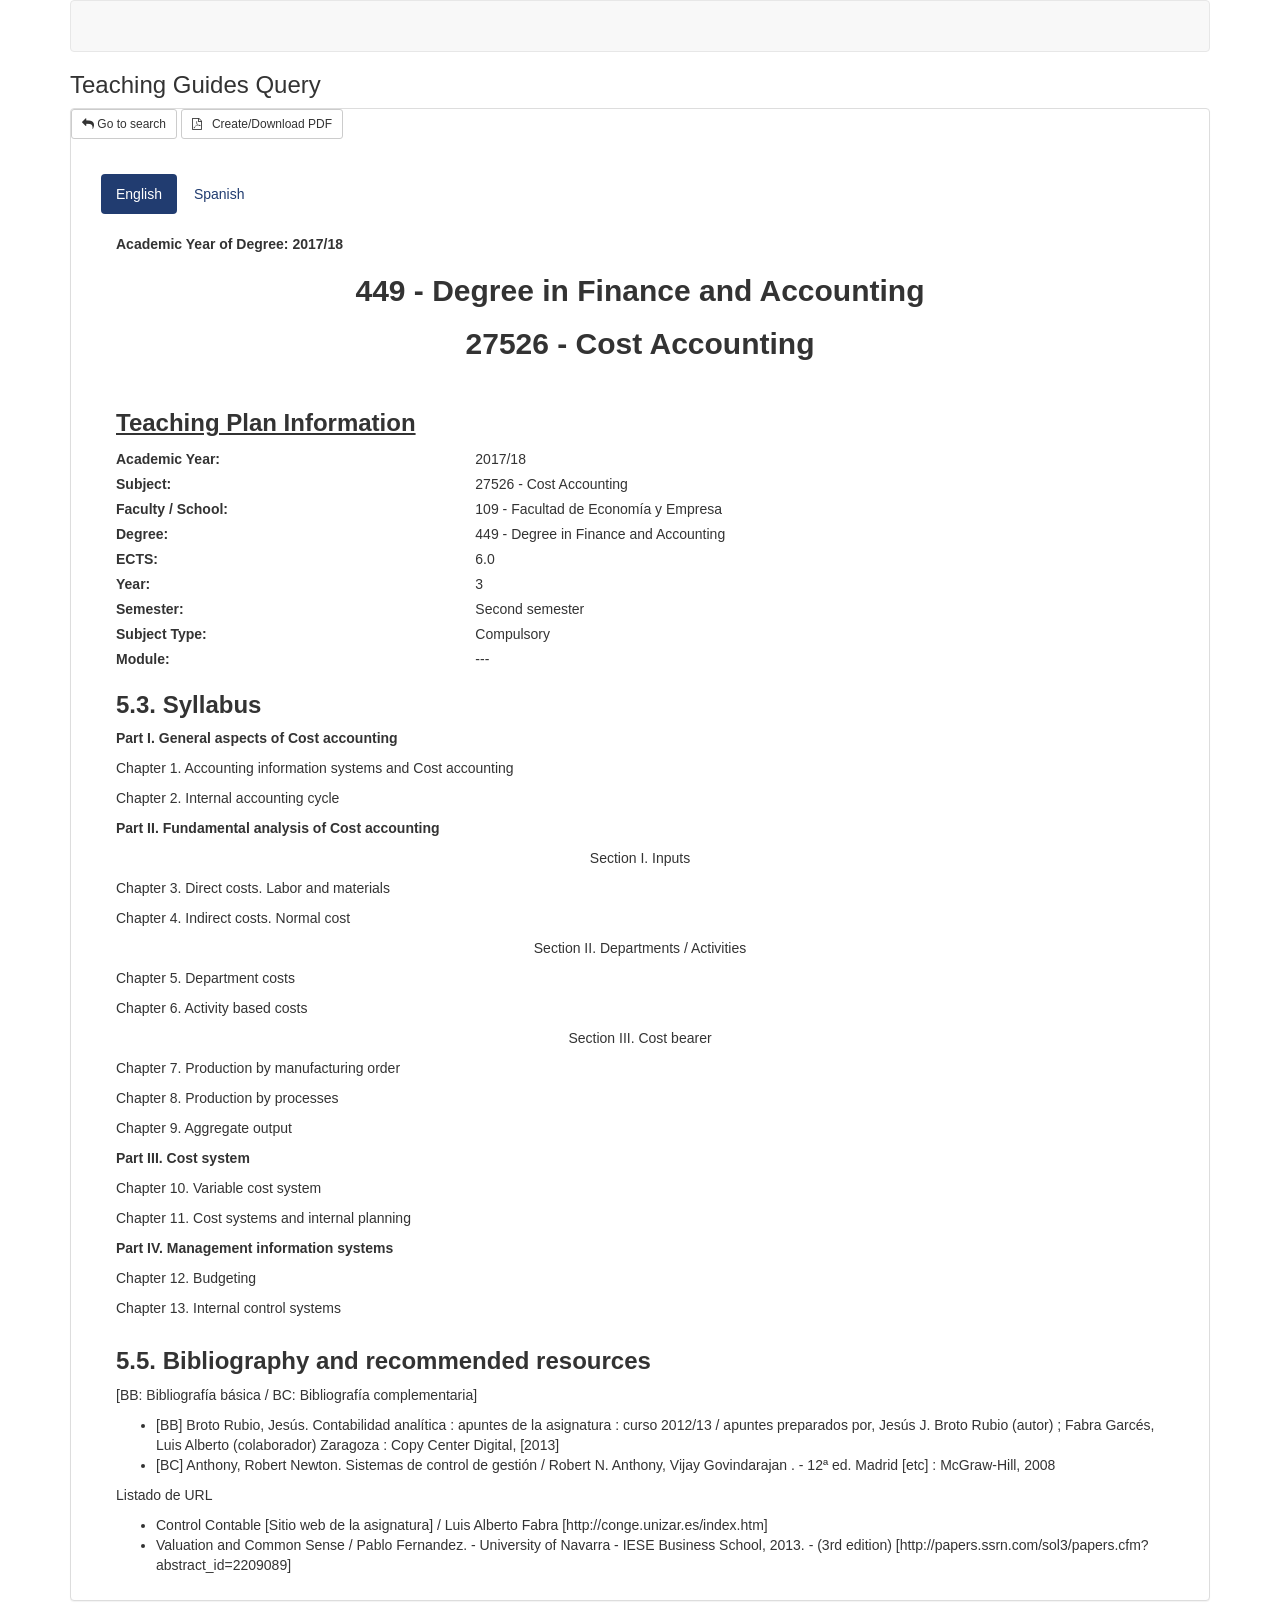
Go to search (124, 124)
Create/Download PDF (262, 124)
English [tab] (139, 194)
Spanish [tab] (219, 194)
